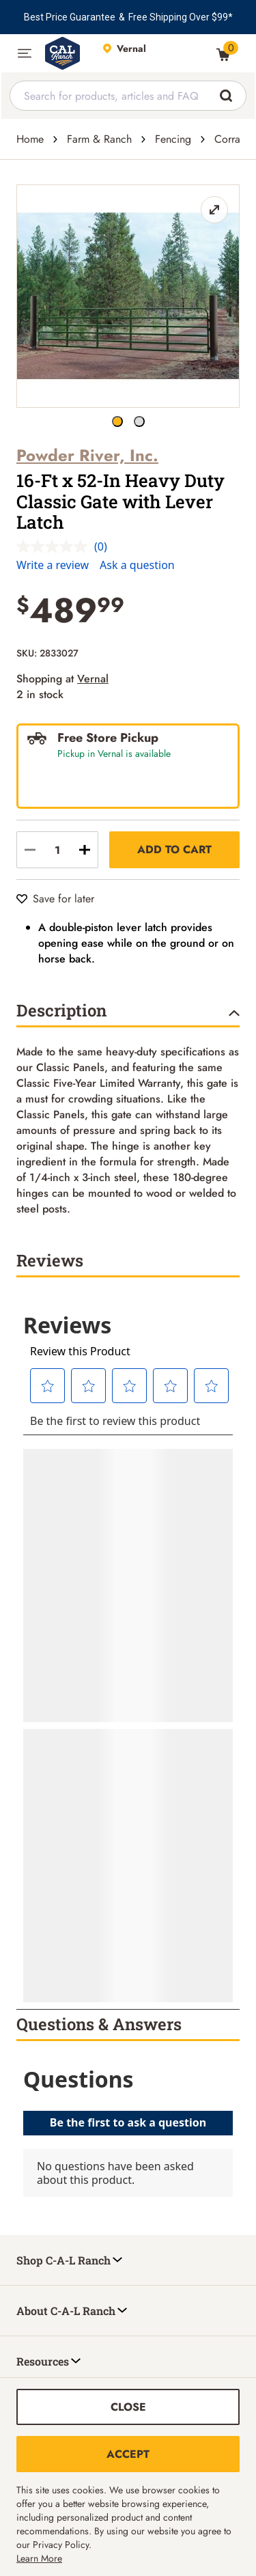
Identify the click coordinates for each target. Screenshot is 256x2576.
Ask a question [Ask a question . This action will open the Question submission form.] (137, 564)
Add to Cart (174, 849)
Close (128, 2407)
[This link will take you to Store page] (152, 53)
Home (30, 139)
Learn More (39, 2558)
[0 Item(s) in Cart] (223, 54)
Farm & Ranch (99, 139)
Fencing (173, 139)
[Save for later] (55, 898)
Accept (128, 2454)
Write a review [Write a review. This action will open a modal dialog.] (52, 564)
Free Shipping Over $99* (180, 17)
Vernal (93, 679)
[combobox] (128, 96)
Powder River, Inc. (87, 455)
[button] (24, 53)
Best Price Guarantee (69, 17)
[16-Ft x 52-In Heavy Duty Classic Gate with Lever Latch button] (117, 421)
